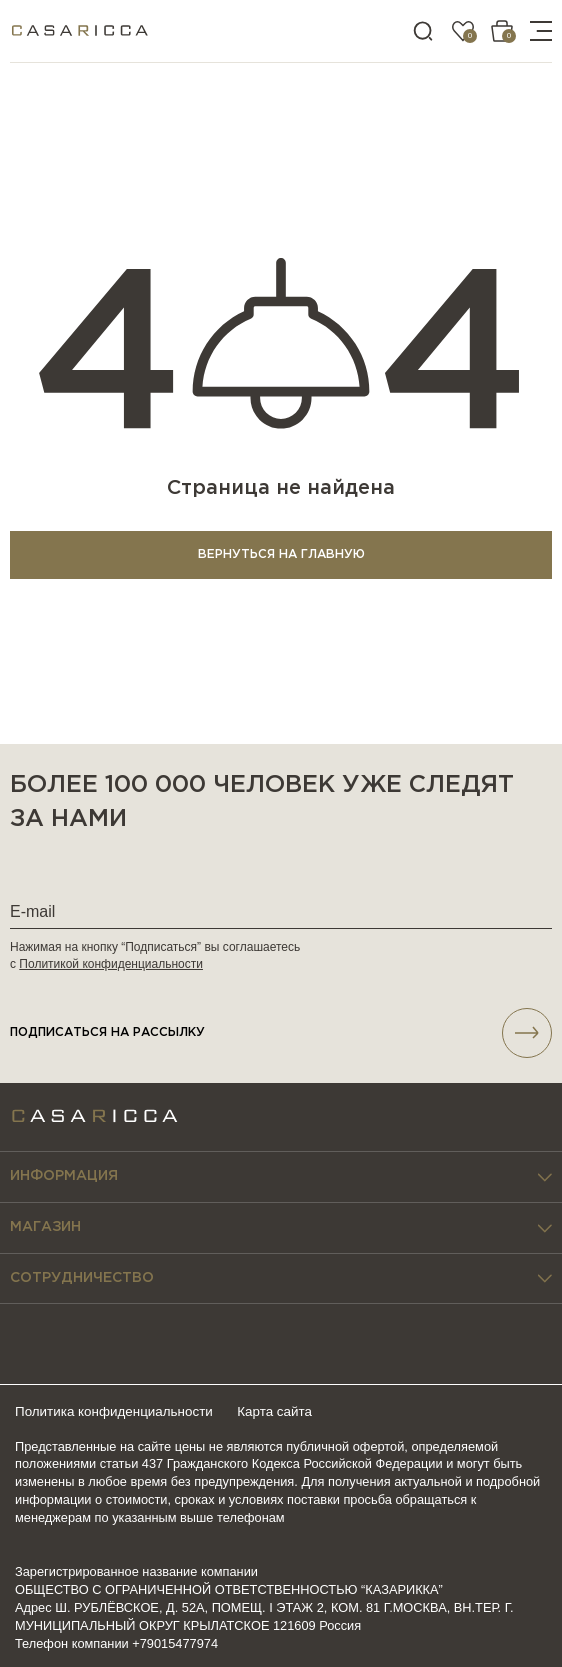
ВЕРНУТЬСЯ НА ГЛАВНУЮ (281, 554)
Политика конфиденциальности (118, 1411)
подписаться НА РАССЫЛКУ (281, 1033)
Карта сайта (285, 1411)
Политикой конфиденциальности (111, 964)
